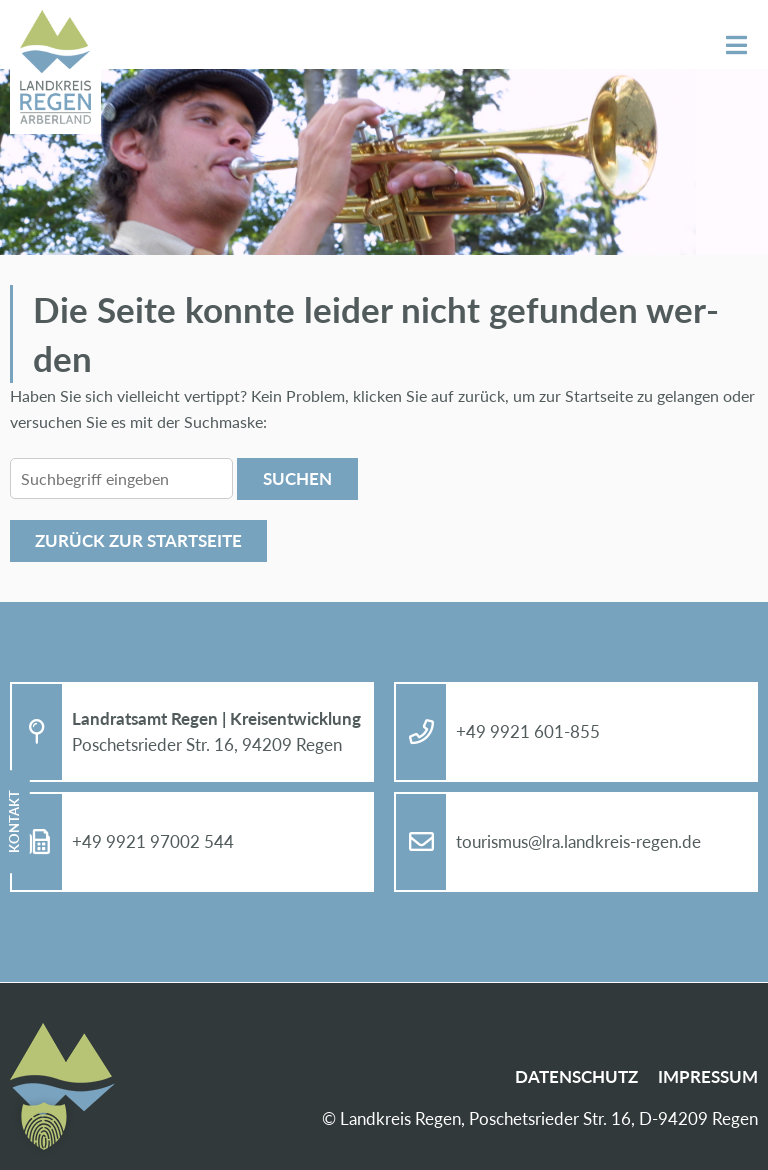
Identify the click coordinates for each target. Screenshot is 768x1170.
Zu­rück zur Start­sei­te (138, 540)
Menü (736, 45)
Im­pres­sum (708, 1076)
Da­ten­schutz (576, 1076)
